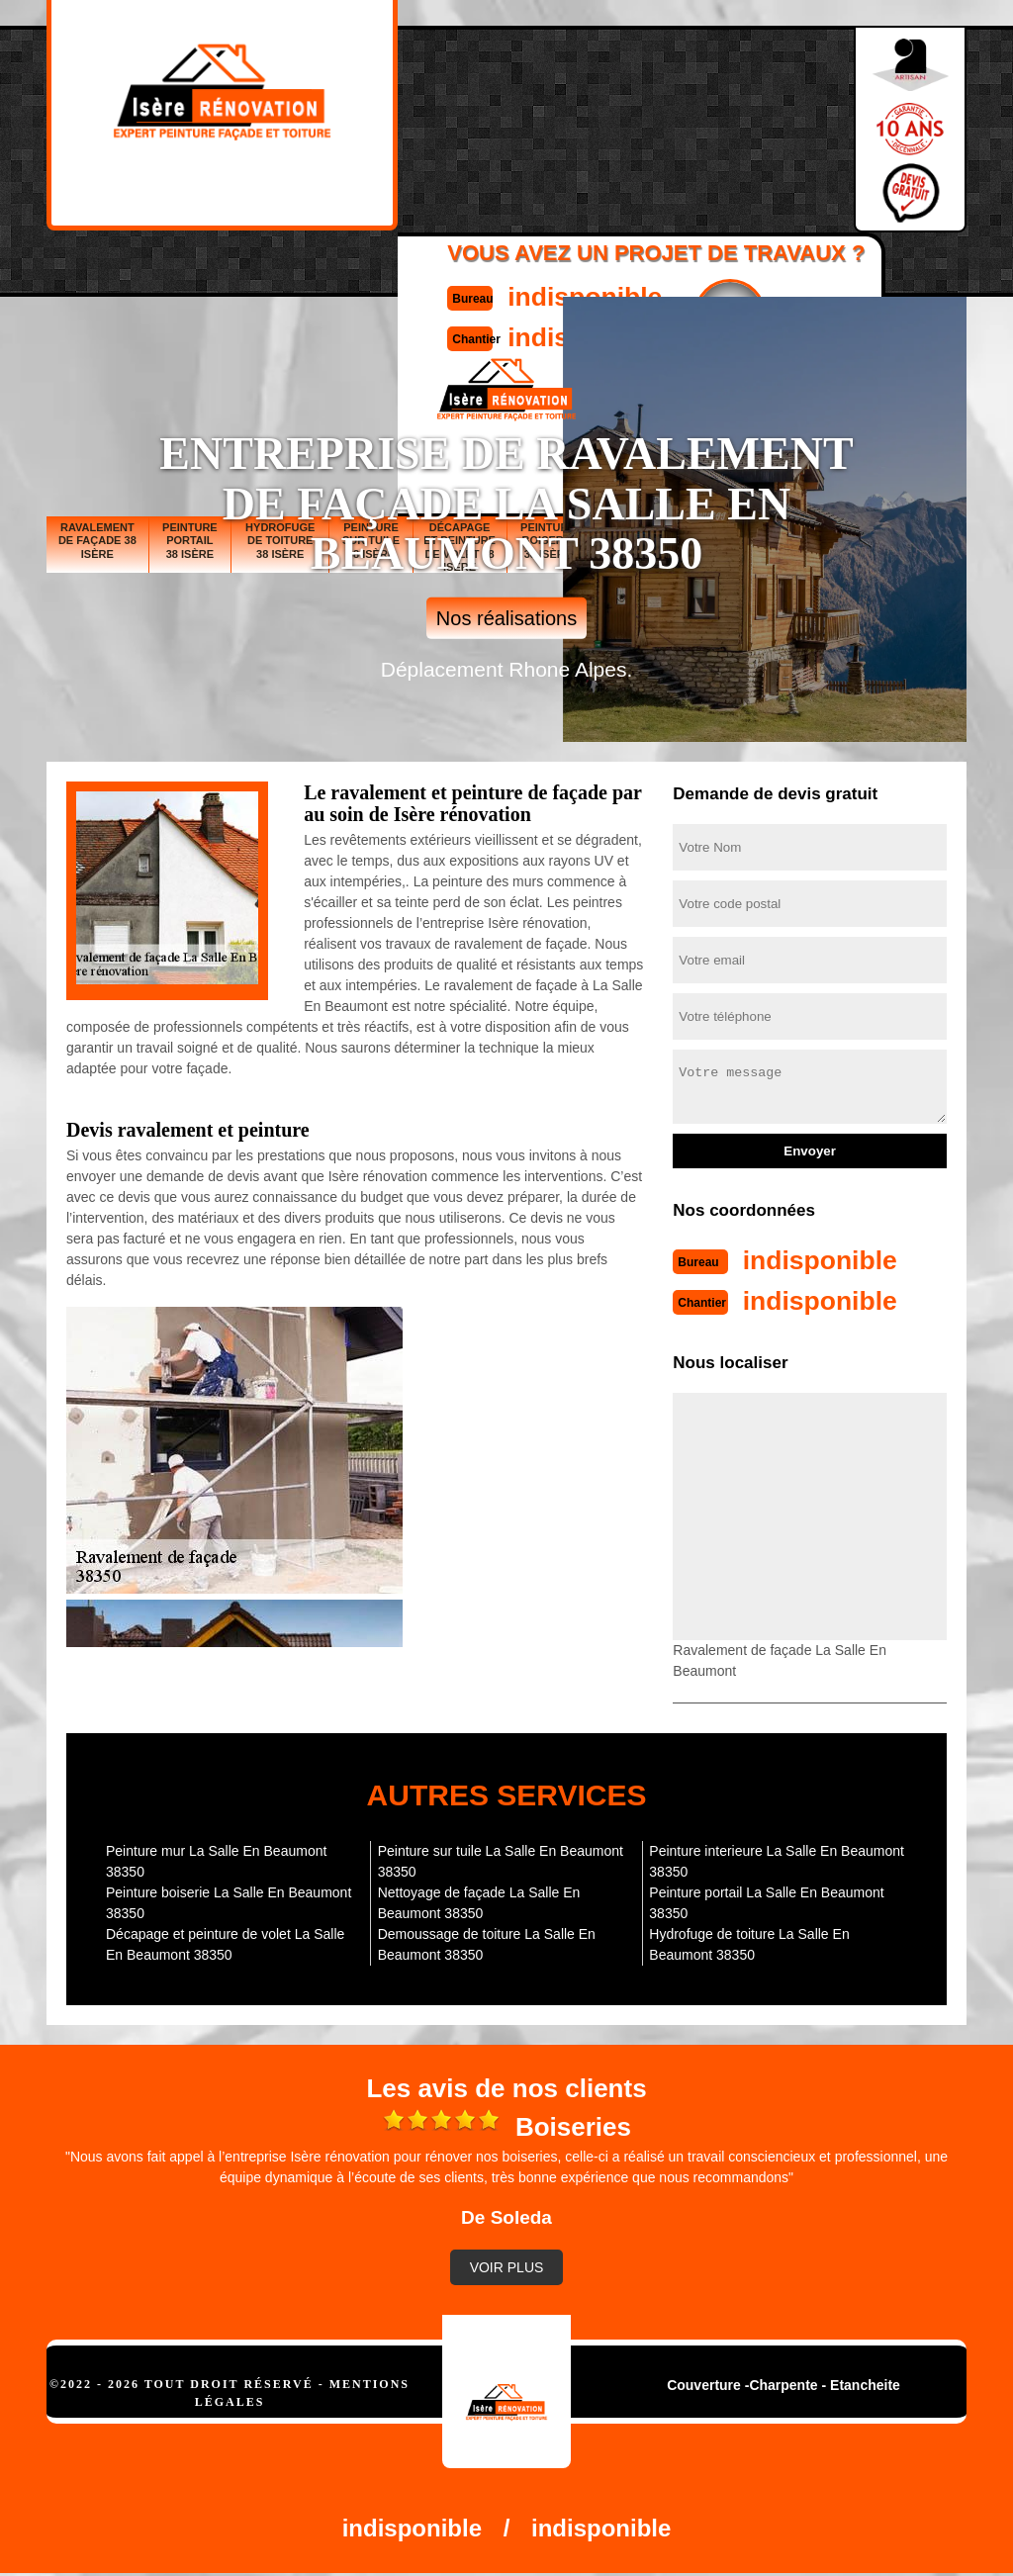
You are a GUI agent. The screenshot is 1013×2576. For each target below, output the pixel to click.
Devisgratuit (702, 120)
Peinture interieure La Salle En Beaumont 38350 (776, 1859)
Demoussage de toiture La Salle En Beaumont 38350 (487, 1942)
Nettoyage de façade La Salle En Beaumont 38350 (479, 1901)
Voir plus (507, 2265)
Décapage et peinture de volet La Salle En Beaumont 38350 (225, 1942)
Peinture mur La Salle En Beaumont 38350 (216, 1859)
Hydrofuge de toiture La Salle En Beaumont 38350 (749, 1942)
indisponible (551, 102)
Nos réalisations (506, 618)
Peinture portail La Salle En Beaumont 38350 (766, 1901)
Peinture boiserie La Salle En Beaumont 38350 (228, 1901)
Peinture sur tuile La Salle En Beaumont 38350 (500, 1859)
